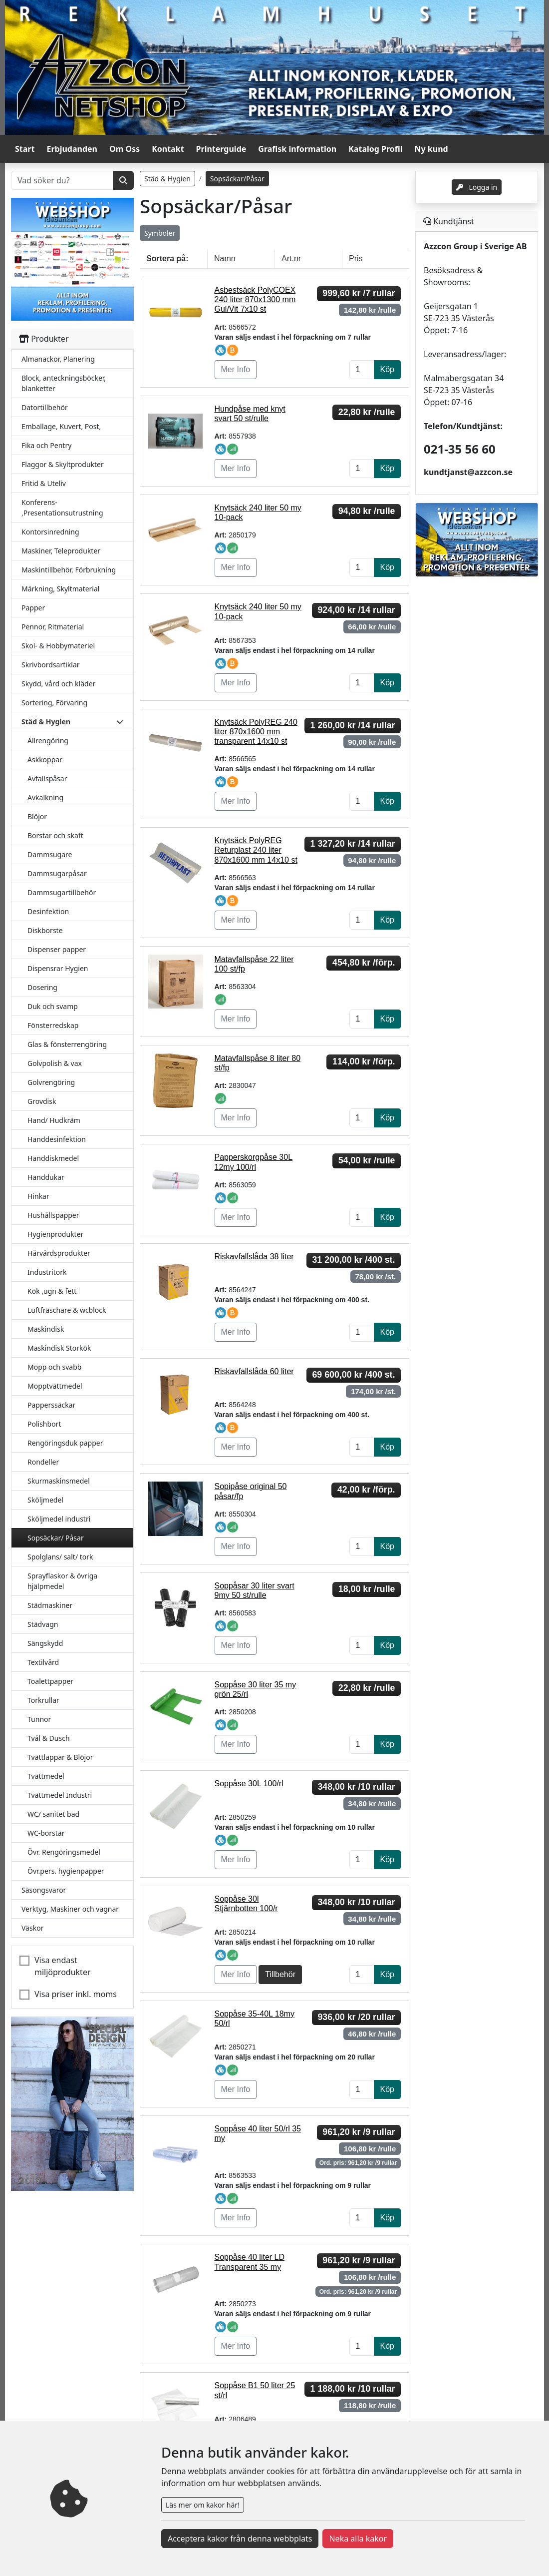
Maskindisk (45, 1329)
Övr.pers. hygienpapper (65, 1871)
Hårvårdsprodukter (58, 1253)
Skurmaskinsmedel (58, 1481)
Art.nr (291, 258)
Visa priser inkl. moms (75, 1994)
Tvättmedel (45, 1776)
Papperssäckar (51, 1405)
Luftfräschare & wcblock (66, 1310)
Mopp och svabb (54, 1367)
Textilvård (43, 1662)
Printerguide (221, 148)
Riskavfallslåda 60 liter (254, 1371)
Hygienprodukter (55, 1234)
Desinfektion (48, 911)
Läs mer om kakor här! (203, 2505)
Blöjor (37, 816)
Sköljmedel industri (58, 1519)
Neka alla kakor (358, 2538)
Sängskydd (45, 1643)
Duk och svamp (52, 1006)
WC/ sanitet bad (53, 1814)
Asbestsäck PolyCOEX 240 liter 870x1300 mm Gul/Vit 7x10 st (255, 299)
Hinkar (38, 1196)
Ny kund (431, 148)
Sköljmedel (45, 1500)
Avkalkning (45, 797)
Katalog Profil (375, 148)
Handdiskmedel (53, 1158)
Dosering (42, 987)
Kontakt (168, 148)
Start (24, 148)
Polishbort (44, 1424)
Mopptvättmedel (54, 1386)
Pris (356, 258)
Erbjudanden (71, 148)
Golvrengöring (51, 1082)
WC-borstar (46, 1833)
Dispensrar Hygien (57, 968)
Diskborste (45, 930)
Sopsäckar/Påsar (237, 178)
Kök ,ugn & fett (51, 1291)
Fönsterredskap (52, 1025)
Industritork (47, 1272)
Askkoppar (44, 759)
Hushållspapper (53, 1215)
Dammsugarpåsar (57, 873)
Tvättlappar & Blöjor (60, 1757)
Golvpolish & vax (54, 1063)
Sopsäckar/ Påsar (55, 1538)
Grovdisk (41, 1101)
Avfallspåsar (47, 778)
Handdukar (45, 1177)
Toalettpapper (50, 1681)
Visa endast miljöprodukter (62, 1966)
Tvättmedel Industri (59, 1795)
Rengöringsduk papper (65, 1443)
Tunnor (39, 1719)
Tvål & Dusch (48, 1738)
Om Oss (124, 148)
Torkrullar (43, 1700)
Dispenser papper (56, 949)
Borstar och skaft (55, 835)
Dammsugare (49, 854)
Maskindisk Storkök (59, 1348)
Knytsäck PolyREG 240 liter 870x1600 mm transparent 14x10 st (256, 731)
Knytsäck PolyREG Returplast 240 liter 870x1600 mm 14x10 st (256, 850)
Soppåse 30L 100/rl (249, 1783)
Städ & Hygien (167, 178)
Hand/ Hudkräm (53, 1120)
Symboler (159, 233)
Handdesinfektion (56, 1139)
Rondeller (43, 1462)
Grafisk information (297, 148)
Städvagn (42, 1624)
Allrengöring (47, 740)
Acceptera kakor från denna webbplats (240, 2538)
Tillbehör (280, 1974)
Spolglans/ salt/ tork (60, 1556)
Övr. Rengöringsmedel (63, 1852)
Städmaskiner (49, 1605)
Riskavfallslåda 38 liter (254, 1256)
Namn (225, 258)
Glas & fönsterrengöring (67, 1044)
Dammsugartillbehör (61, 892)
